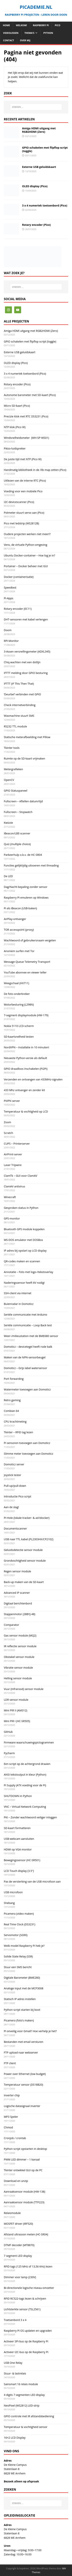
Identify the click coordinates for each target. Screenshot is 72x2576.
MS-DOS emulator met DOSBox (23, 1240)
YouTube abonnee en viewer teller (25, 972)
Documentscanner (15, 1528)
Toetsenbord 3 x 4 (15, 2320)
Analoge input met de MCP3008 (23, 1988)
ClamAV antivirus (14, 1186)
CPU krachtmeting (15, 1421)
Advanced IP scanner (17, 1593)
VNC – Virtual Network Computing (25, 1806)
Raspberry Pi (41, 25)
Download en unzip (16, 2181)
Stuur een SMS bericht (18, 1967)
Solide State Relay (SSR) (18, 1956)
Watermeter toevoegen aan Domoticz (27, 1389)
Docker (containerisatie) (19, 577)
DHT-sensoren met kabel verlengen (26, 619)
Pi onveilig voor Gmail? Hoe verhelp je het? (30, 2031)
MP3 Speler (11, 2116)
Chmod (8, 2127)
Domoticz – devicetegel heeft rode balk (28, 1346)
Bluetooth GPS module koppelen (24, 1229)
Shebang (9, 1903)
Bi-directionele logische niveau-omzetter (29, 2288)
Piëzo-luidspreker (15, 448)
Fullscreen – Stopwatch (18, 812)
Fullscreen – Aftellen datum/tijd (23, 801)
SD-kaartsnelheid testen (19, 1036)
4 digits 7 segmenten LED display (24, 2395)
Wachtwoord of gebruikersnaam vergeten (30, 940)
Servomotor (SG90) (15, 1935)
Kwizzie (8, 822)
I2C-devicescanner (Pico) (19, 502)
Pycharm (9, 1753)
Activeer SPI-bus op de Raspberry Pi (26, 2341)
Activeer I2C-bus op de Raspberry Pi (26, 2352)
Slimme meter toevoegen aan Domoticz (28, 1453)
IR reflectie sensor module (20, 1646)
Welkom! (21, 25)
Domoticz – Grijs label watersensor (25, 1368)
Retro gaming (12, 1400)
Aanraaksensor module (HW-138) (24, 2191)
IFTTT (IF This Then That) (19, 683)
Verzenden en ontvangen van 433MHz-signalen (33, 1079)
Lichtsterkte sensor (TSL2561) (22, 2309)
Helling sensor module (18, 1678)
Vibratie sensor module (18, 1667)
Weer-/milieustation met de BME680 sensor (31, 1336)
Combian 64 (11, 1411)
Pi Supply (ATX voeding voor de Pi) (25, 1785)
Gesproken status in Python (21, 1208)
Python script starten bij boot (22, 2010)
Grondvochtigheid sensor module (25, 1560)
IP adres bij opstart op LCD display (25, 1250)
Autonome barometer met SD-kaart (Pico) (30, 395)
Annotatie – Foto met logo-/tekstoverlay (28, 1272)
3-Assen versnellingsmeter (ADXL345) (27, 651)
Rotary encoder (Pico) (36, 225)
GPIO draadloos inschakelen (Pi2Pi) (25, 1069)
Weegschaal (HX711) (16, 983)
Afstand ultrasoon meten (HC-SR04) (26, 2234)
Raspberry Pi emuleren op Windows (26, 897)
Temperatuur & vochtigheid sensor (25, 2427)
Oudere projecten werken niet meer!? (27, 534)
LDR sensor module (16, 1699)
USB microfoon (13, 1892)
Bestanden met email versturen (23, 2042)
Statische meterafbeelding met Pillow (27, 737)
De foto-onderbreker (17, 994)
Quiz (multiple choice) (17, 844)
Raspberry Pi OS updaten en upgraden (28, 2330)
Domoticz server (14, 1464)
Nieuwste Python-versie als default (25, 1058)
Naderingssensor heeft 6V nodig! (24, 1282)
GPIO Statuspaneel (15, 790)
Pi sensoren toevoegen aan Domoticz (27, 1443)
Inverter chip (12, 2095)
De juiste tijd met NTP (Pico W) (22, 459)
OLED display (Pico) (35, 186)
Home (6, 25)
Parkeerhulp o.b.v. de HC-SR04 (23, 855)
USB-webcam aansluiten (19, 1839)
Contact (8, 40)
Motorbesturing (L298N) (19, 1004)
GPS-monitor (12, 1218)
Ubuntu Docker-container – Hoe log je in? (29, 555)
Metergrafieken (13, 769)
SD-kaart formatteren (17, 1828)
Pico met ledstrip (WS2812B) (21, 523)
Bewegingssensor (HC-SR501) (22, 1860)
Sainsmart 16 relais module (21, 2384)
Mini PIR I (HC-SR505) (17, 1721)
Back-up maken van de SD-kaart (24, 1582)
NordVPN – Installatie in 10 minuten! (26, 1047)
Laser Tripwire (13, 1165)
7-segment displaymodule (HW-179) (26, 1015)
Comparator (11, 1625)
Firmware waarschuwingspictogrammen (29, 1742)
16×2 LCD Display (15, 2437)
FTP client (10, 2063)
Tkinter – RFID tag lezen (18, 1432)
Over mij (25, 40)
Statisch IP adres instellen (20, 1999)
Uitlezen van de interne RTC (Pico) (25, 480)
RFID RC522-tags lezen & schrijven (25, 2298)
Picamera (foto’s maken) (19, 2020)
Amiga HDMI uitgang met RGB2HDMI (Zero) (39, 130)
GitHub (8, 1732)
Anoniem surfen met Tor (19, 951)
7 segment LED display (18, 2256)
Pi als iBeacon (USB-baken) (20, 908)
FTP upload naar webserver (21, 2052)
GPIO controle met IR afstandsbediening (29, 2416)
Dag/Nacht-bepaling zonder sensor (25, 887)
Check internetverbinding (20, 705)
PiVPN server (12, 1101)
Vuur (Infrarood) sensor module (23, 1689)
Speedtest (10, 587)
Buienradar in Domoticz (18, 1304)
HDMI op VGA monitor (18, 1849)
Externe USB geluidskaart (39, 167)
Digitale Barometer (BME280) (22, 1977)
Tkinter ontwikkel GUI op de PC (23, 2170)
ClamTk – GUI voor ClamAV (20, 1175)
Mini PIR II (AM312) (15, 1710)
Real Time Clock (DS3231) (19, 1924)
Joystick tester (12, 1475)
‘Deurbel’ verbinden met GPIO (22, 694)
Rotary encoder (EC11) (17, 609)
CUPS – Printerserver (17, 1143)
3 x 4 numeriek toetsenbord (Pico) (44, 205)
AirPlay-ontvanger (15, 919)
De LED (8, 876)
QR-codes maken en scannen (22, 1261)
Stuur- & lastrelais (15, 2373)
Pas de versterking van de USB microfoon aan (32, 1881)
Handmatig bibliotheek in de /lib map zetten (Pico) (35, 470)
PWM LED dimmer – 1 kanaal (22, 2159)
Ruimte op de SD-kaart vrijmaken (24, 758)
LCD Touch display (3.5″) (19, 1871)
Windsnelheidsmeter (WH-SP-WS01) (26, 438)
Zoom (7, 1122)
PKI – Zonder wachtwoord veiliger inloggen (30, 1817)
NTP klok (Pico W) (15, 427)
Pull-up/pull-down (15, 1486)
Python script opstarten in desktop (25, 2149)
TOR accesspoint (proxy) (19, 929)
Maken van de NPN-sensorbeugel (25, 1357)
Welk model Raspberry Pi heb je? (24, 1946)
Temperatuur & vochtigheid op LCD (26, 1111)
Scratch (8, 1133)
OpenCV (9, 780)
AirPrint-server (13, 1154)
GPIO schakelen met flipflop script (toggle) (45, 149)
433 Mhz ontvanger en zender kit (24, 1090)
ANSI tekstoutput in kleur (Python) (25, 1774)
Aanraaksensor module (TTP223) (24, 2202)
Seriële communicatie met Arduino (25, 1314)
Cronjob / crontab (15, 2138)
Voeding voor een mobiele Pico (23, 491)
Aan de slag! (11, 1507)
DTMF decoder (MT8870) (19, 2245)
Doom (8, 630)
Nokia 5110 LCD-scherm (19, 1026)
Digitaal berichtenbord (18, 1603)
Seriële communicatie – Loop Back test (28, 1325)
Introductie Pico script (17, 1496)
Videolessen (10, 33)
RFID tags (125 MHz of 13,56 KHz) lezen (28, 2266)
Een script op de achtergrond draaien (27, 1764)
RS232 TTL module (15, 726)
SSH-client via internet (17, 1293)
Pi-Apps (8, 598)
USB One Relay (13, 2363)
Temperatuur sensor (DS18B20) (23, 2084)
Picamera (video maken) (19, 1913)
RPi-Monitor (11, 641)
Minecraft (10, 1197)
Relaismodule (12, 2213)
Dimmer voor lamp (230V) (20, 2277)
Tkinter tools (11, 748)
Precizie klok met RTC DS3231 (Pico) (26, 416)
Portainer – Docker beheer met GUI (26, 566)
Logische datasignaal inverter (22, 2106)
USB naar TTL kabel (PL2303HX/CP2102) (28, 1539)
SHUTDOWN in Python (18, 1796)
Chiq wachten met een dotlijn (22, 662)
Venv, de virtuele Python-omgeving (25, 545)
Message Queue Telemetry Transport (27, 962)
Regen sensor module (17, 1571)
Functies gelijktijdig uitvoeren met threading (31, 865)
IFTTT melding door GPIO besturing (26, 673)
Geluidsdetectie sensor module (23, 1550)
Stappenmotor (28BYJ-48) (19, 1614)
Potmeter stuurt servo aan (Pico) (24, 512)
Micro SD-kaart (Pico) (17, 405)
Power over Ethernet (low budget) (25, 2074)
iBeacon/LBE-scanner (17, 833)
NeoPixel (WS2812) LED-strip (21, 2405)
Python (48, 33)
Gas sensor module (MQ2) (20, 1635)
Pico (57, 25)
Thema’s (29, 33)
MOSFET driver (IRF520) (18, 2223)
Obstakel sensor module (19, 1657)
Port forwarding (14, 1379)
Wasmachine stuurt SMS (19, 715)
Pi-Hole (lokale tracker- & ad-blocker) (27, 1518)
